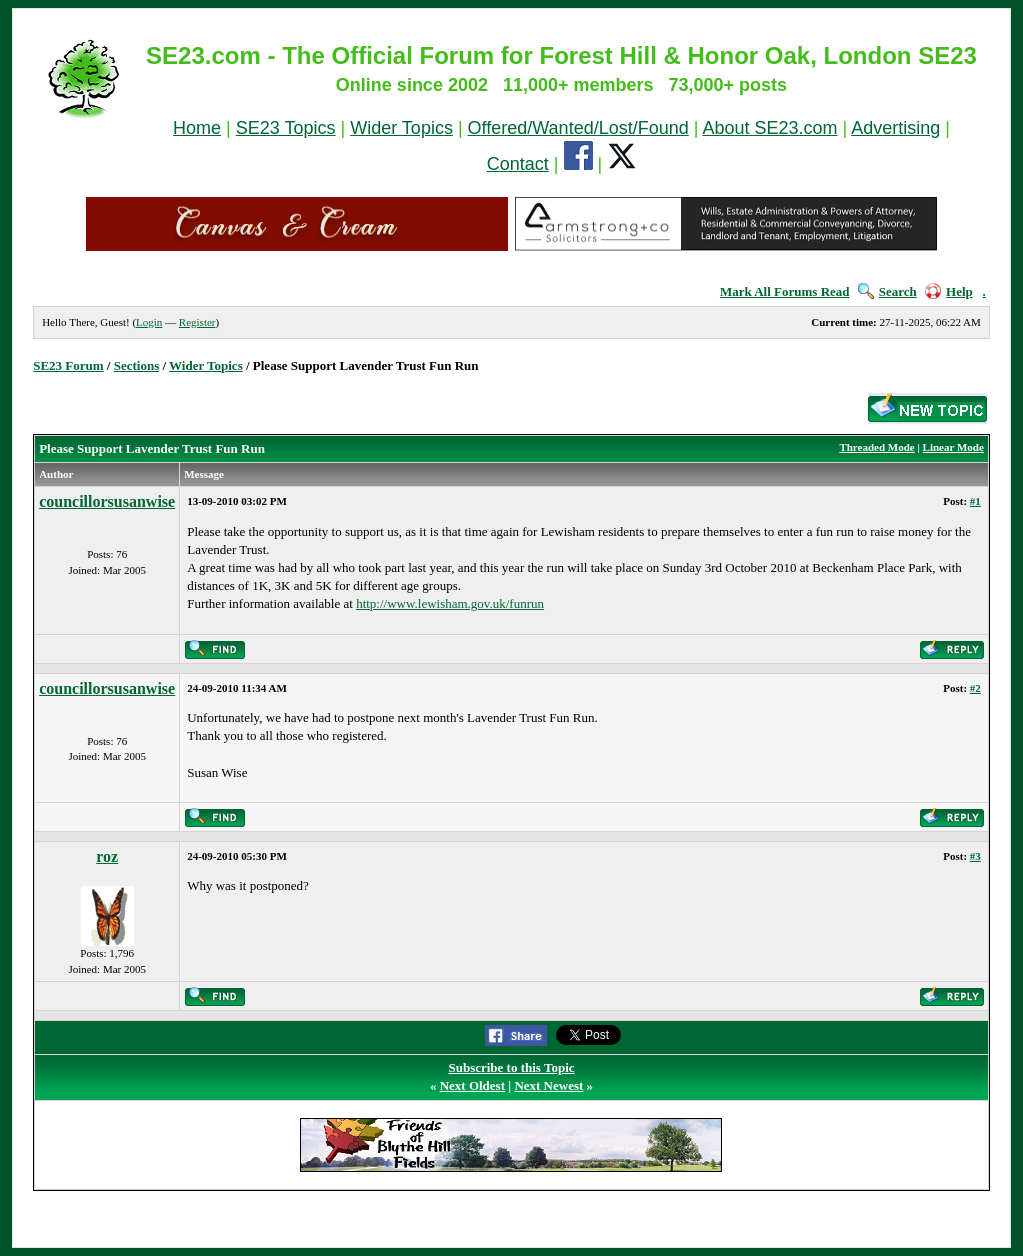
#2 (975, 688)
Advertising (895, 128)
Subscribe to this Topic (511, 1067)
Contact (518, 164)
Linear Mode (953, 447)
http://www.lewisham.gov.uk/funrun (450, 603)
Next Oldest (472, 1085)
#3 (975, 856)
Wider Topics (401, 128)
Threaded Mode (876, 447)
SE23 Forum (68, 365)
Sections (137, 365)
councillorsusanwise (107, 501)
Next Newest (548, 1085)
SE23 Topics (286, 128)
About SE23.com (769, 128)
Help (949, 291)
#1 (975, 501)
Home (197, 128)
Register (197, 322)
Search (887, 291)
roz (107, 856)
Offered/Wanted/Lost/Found (578, 128)
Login (149, 322)
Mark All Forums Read (785, 291)
